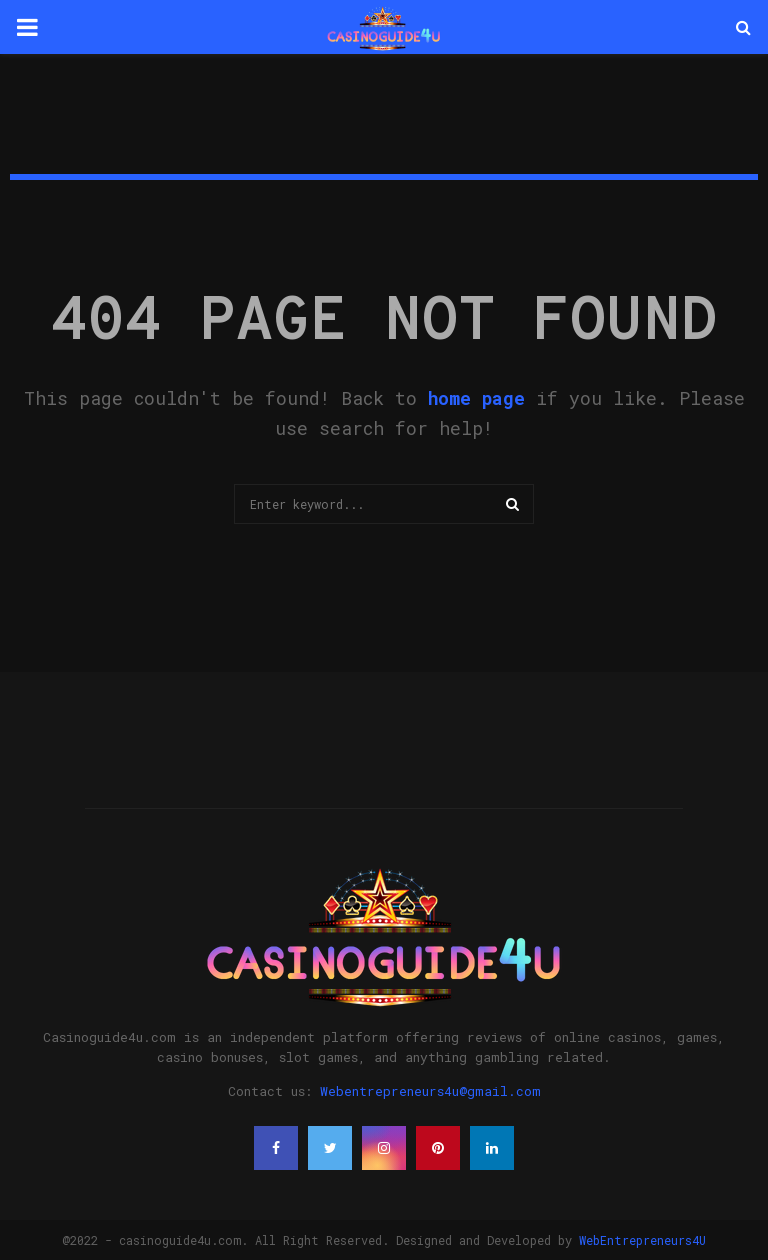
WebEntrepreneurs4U (642, 1240)
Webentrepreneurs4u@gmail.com (430, 1091)
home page (476, 398)
